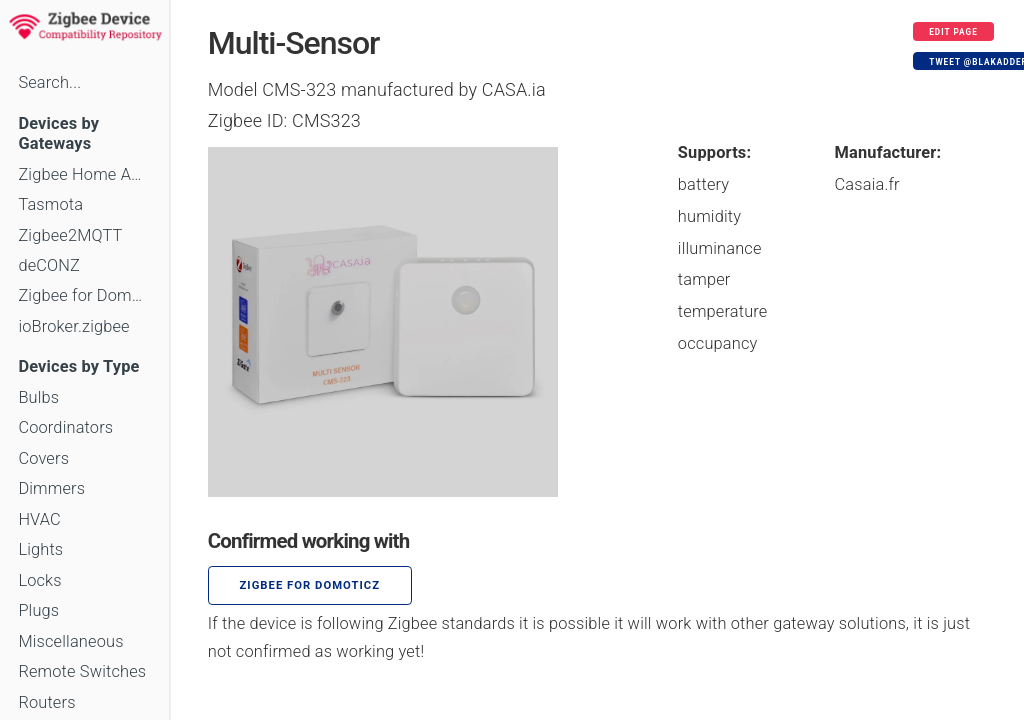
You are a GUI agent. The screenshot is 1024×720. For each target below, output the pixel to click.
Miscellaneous (70, 641)
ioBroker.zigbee (73, 326)
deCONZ (49, 265)
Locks (39, 580)
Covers (43, 458)
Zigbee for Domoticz (84, 295)
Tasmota (50, 204)
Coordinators (65, 427)
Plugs (38, 610)
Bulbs (38, 397)
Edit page (953, 32)
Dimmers (51, 488)
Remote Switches (82, 671)
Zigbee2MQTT (70, 235)
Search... (49, 82)
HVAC (39, 519)
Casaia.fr (867, 184)
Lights (40, 549)
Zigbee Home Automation (84, 174)
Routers (46, 702)
